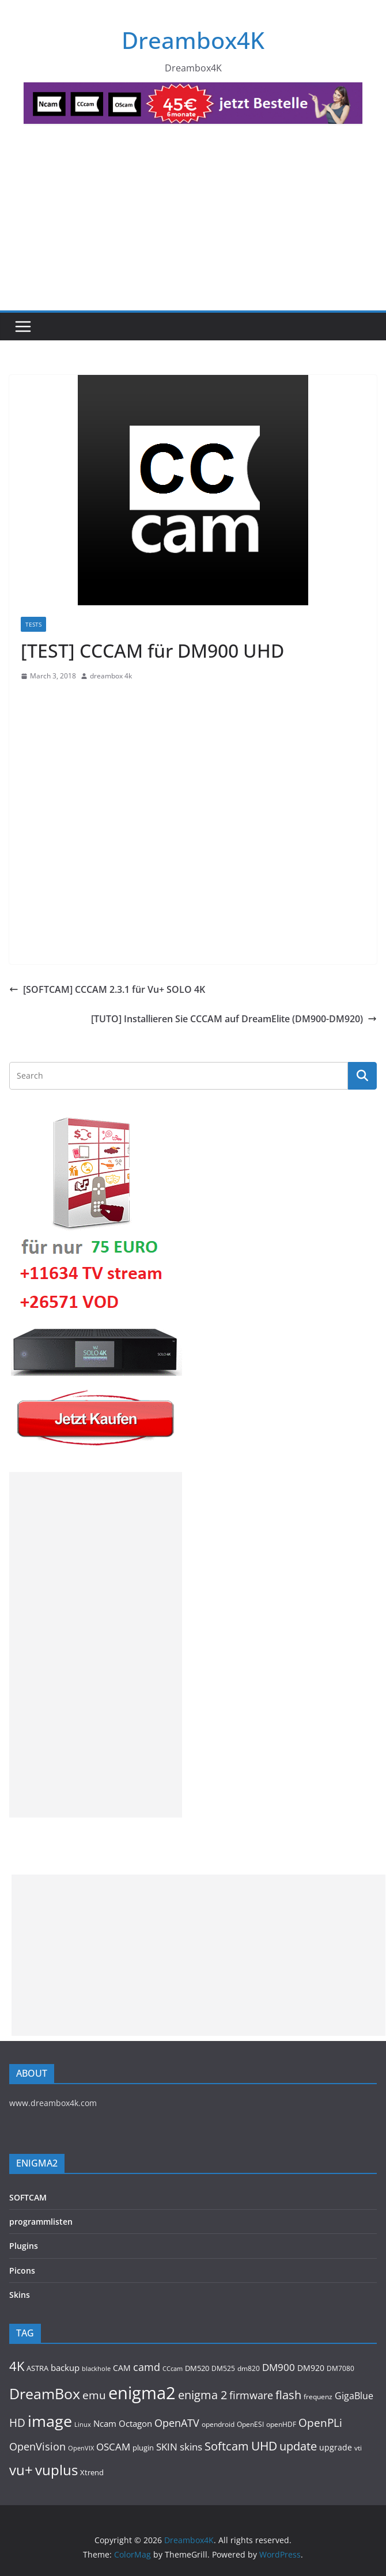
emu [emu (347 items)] (94, 2395)
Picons (22, 2270)
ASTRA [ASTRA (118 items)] (37, 2368)
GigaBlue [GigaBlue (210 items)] (354, 2395)
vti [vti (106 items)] (358, 2448)
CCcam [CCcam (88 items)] (172, 2368)
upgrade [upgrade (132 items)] (335, 2447)
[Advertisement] (193, 224)
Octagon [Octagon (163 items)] (135, 2423)
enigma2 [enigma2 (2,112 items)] (142, 2392)
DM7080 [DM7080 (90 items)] (340, 2368)
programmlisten (41, 2221)
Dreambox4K (193, 40)
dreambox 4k (111, 676)
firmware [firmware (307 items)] (251, 2395)
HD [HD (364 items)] (17, 2422)
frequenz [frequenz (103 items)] (318, 2397)
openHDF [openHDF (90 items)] (281, 2424)
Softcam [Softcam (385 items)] (227, 2446)
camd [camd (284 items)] (146, 2367)
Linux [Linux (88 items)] (82, 2424)
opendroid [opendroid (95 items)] (218, 2424)
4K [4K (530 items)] (16, 2366)
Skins (19, 2294)
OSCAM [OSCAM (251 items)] (113, 2446)
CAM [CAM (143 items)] (122, 2367)
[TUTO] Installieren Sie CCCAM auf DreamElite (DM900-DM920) (234, 1018)
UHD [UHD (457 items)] (264, 2446)
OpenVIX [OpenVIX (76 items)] (81, 2448)
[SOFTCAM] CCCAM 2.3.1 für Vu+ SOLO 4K (107, 989)
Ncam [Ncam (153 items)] (104, 2423)
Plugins (23, 2245)
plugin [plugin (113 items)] (143, 2447)
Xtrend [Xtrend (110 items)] (92, 2472)
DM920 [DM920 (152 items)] (310, 2367)
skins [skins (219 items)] (191, 2446)
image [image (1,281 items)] (50, 2421)
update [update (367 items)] (298, 2446)
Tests (33, 624)
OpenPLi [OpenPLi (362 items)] (320, 2422)
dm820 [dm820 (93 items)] (248, 2368)
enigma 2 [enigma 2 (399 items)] (202, 2395)
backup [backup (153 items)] (65, 2367)
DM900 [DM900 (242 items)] (278, 2367)
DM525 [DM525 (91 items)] (223, 2368)
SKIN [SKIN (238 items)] (166, 2446)
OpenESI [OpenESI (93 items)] (250, 2424)
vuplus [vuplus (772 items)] (56, 2470)
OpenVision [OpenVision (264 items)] (37, 2446)
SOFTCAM (28, 2197)
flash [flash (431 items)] (288, 2395)
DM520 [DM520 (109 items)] (197, 2368)
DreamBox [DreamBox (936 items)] (44, 2393)
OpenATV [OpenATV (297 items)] (176, 2423)
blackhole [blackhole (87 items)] (96, 2368)
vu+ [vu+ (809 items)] (21, 2469)
